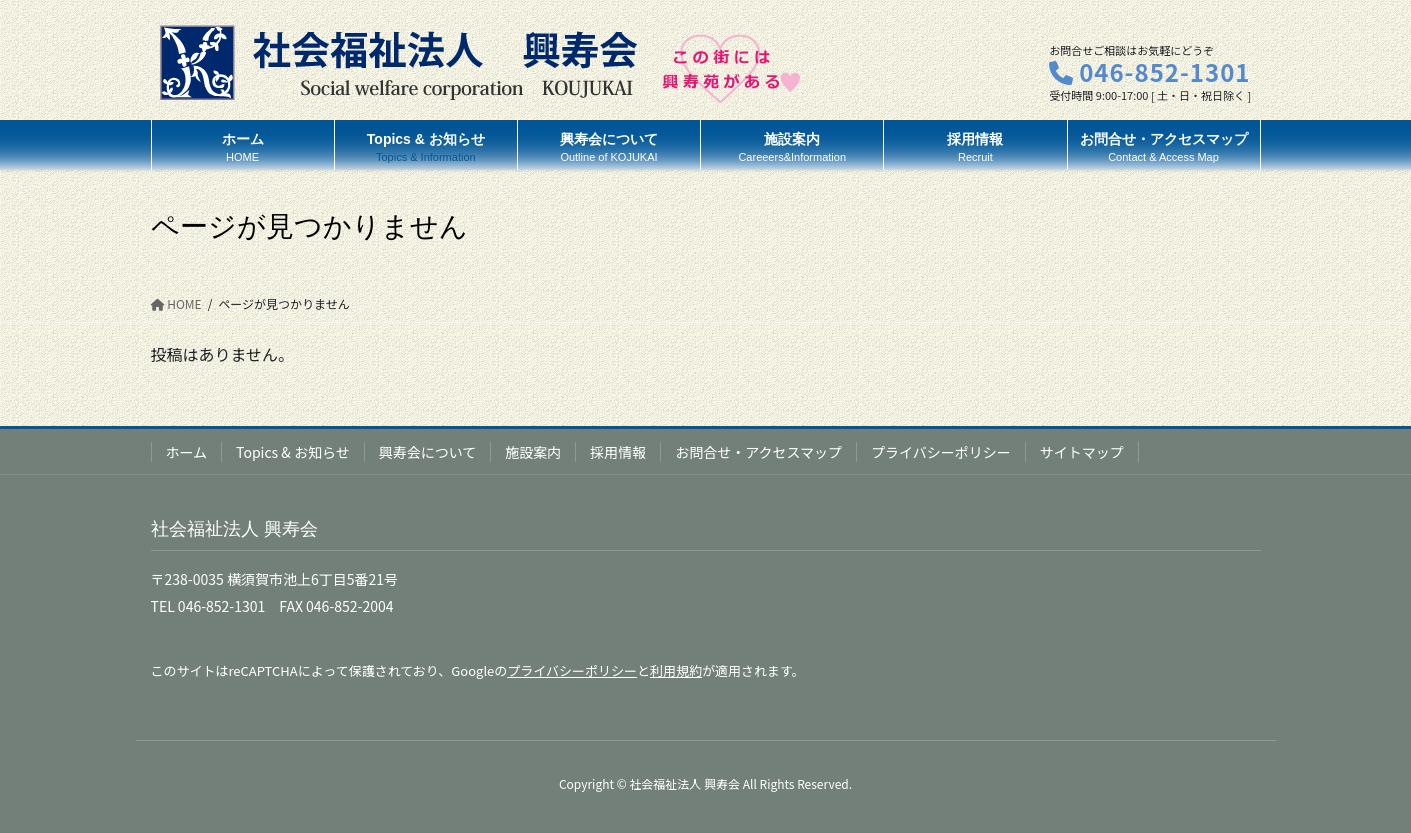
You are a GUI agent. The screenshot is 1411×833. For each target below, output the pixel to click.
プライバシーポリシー (941, 452)
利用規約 (676, 670)
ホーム (187, 452)
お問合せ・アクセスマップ (758, 452)
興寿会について (428, 452)
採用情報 (618, 452)
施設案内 (533, 452)
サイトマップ (1082, 452)
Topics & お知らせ (293, 452)
